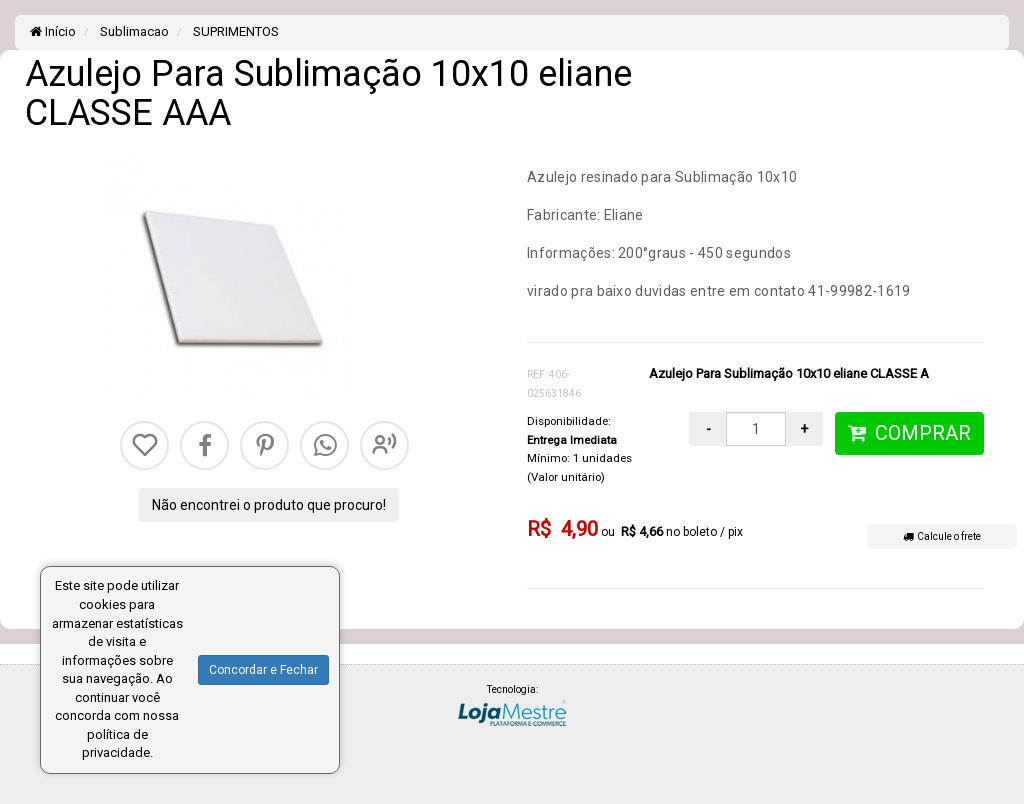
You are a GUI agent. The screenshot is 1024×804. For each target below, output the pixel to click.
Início (53, 31)
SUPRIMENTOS (234, 31)
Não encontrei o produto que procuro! (269, 505)
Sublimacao (133, 31)
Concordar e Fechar (263, 670)
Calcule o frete (942, 536)
